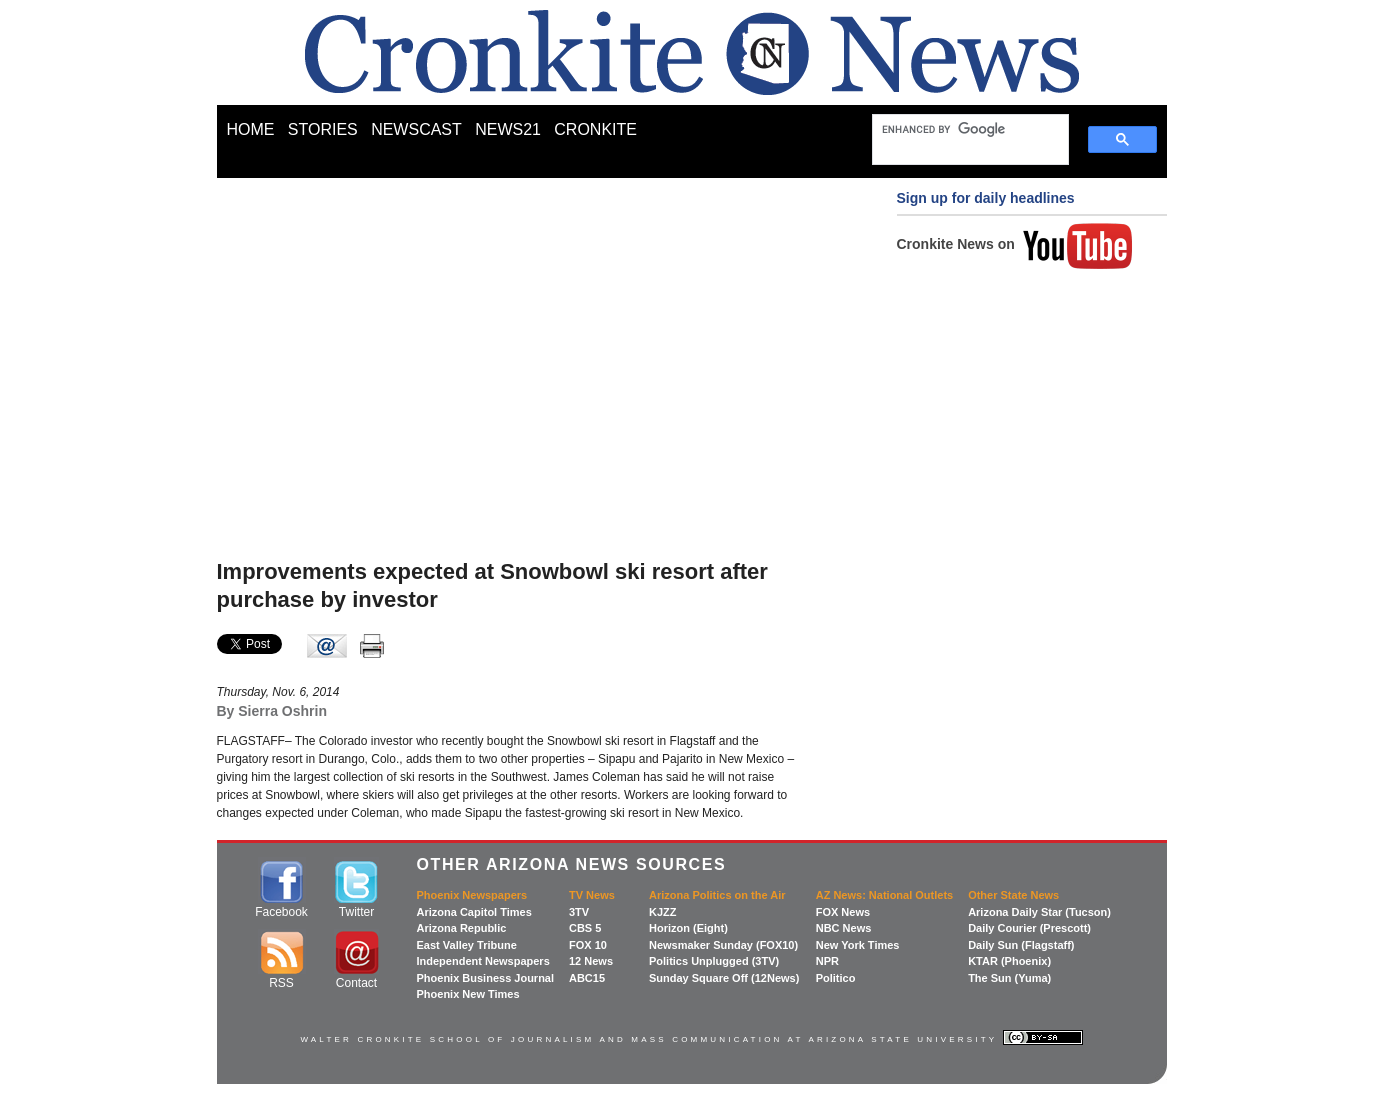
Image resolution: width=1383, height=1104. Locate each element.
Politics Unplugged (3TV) (714, 961)
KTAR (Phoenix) (1009, 961)
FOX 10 (588, 945)
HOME (251, 129)
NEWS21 (508, 129)
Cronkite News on (1015, 244)
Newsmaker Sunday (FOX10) (723, 945)
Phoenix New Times (468, 994)
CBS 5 (585, 928)
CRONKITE (595, 129)
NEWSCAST (416, 129)
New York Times (858, 945)
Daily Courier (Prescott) (1029, 928)
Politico (836, 978)
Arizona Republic (462, 928)
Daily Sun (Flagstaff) (1021, 945)
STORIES (323, 129)
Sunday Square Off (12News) (724, 978)
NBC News (844, 928)
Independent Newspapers (483, 961)
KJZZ (663, 912)
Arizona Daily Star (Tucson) (1039, 912)
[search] (961, 129)
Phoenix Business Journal (486, 978)
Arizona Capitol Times (474, 912)
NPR (827, 961)
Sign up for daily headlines (986, 198)
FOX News (843, 912)
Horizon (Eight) (688, 928)
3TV (579, 912)
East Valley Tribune (467, 945)
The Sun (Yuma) (1009, 978)
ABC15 (587, 978)
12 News (591, 961)
